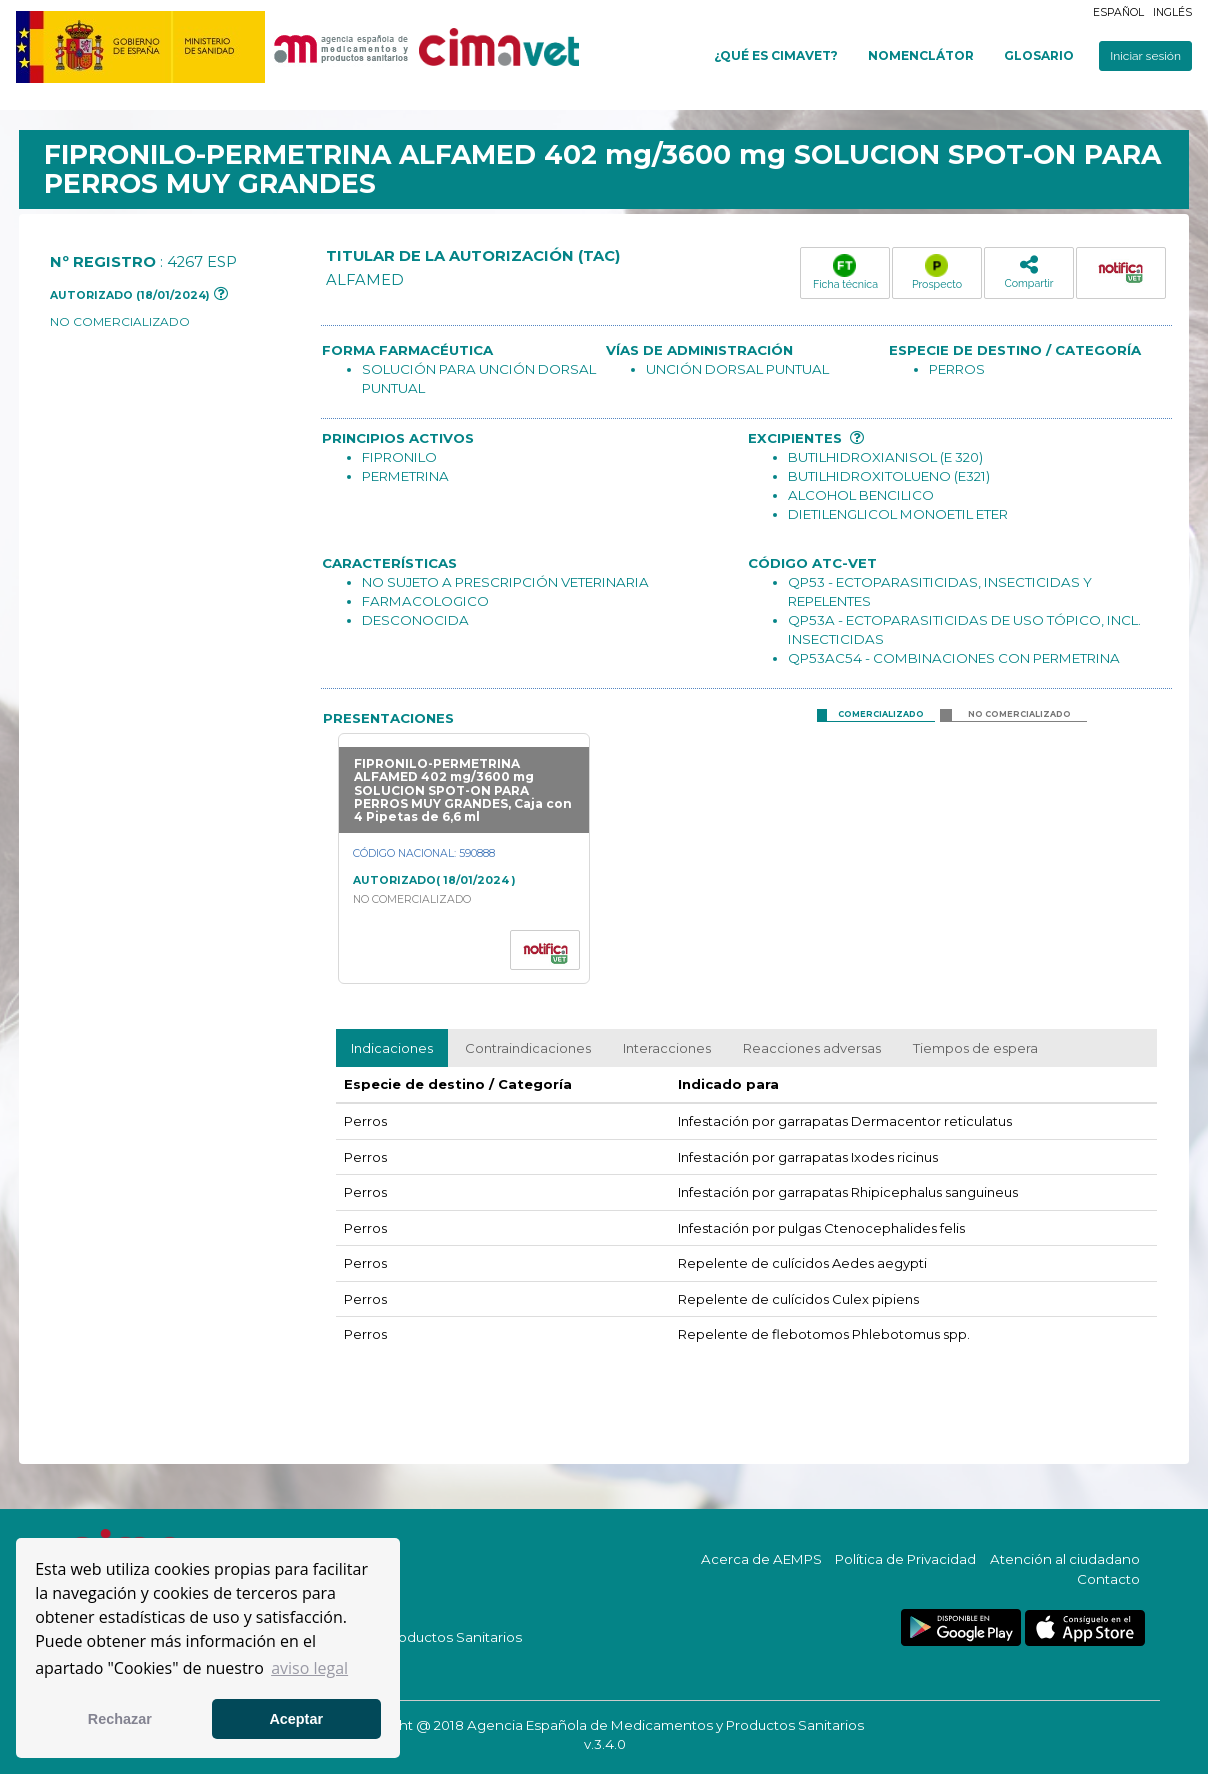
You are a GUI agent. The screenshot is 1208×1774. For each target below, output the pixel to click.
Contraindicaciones (528, 1048)
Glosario (1039, 55)
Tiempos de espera (975, 1048)
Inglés (1172, 12)
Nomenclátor (921, 55)
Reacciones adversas (812, 1048)
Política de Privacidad (905, 1559)
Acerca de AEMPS (761, 1559)
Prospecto (937, 272)
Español (1118, 12)
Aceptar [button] (296, 1719)
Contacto (1108, 1579)
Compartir (1028, 271)
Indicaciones (392, 1048)
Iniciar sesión (1145, 56)
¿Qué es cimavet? (776, 55)
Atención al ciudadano (1065, 1559)
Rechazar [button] (120, 1719)
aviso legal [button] (309, 1668)
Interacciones (667, 1048)
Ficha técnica (845, 272)
